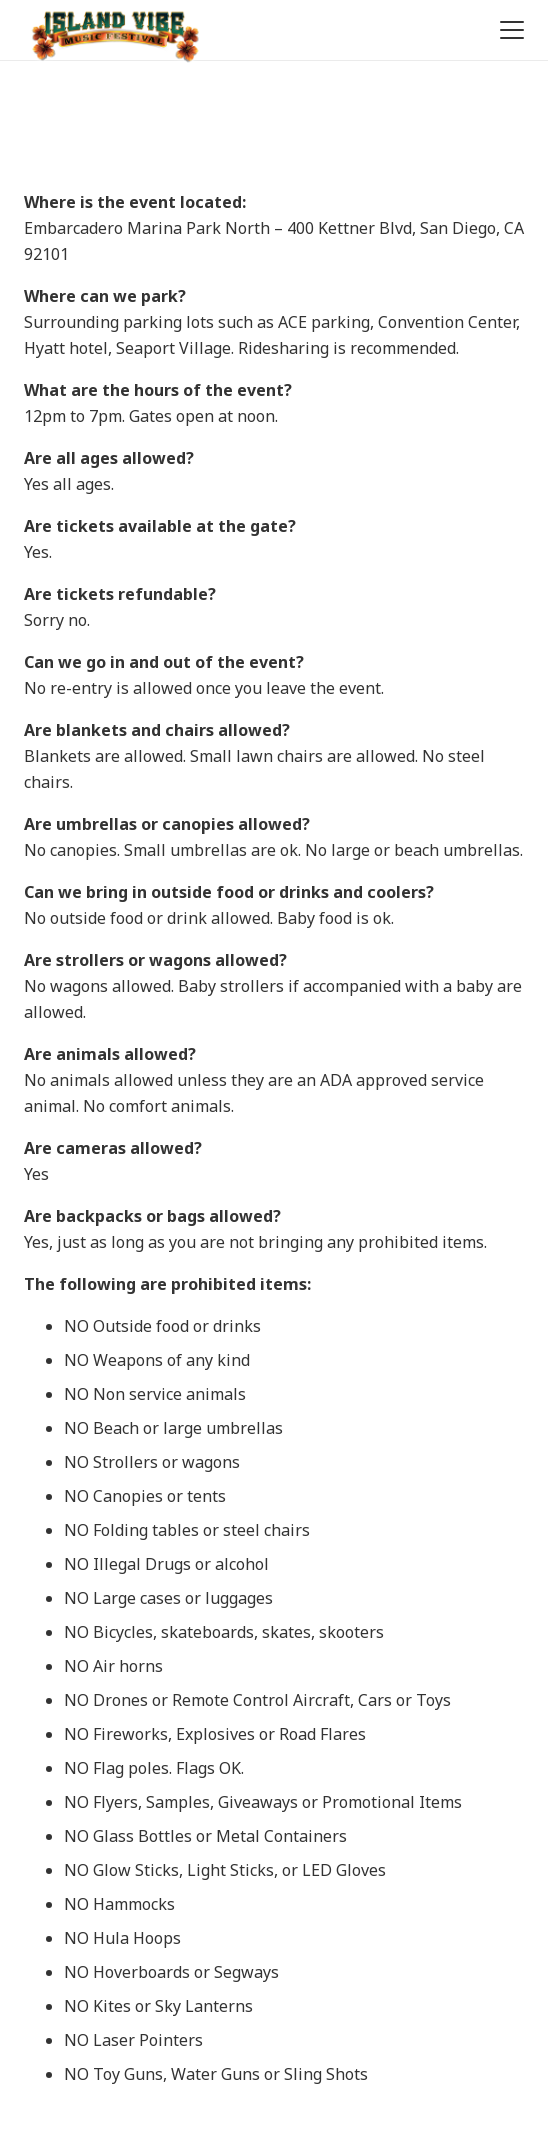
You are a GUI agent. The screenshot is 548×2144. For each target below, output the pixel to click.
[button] (508, 30)
